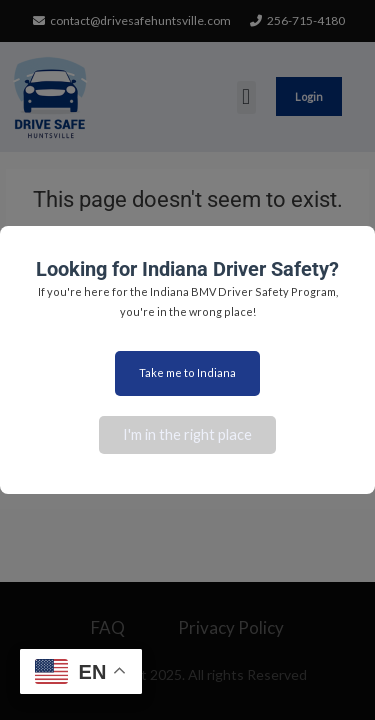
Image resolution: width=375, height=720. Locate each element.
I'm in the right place (187, 434)
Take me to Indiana (187, 372)
